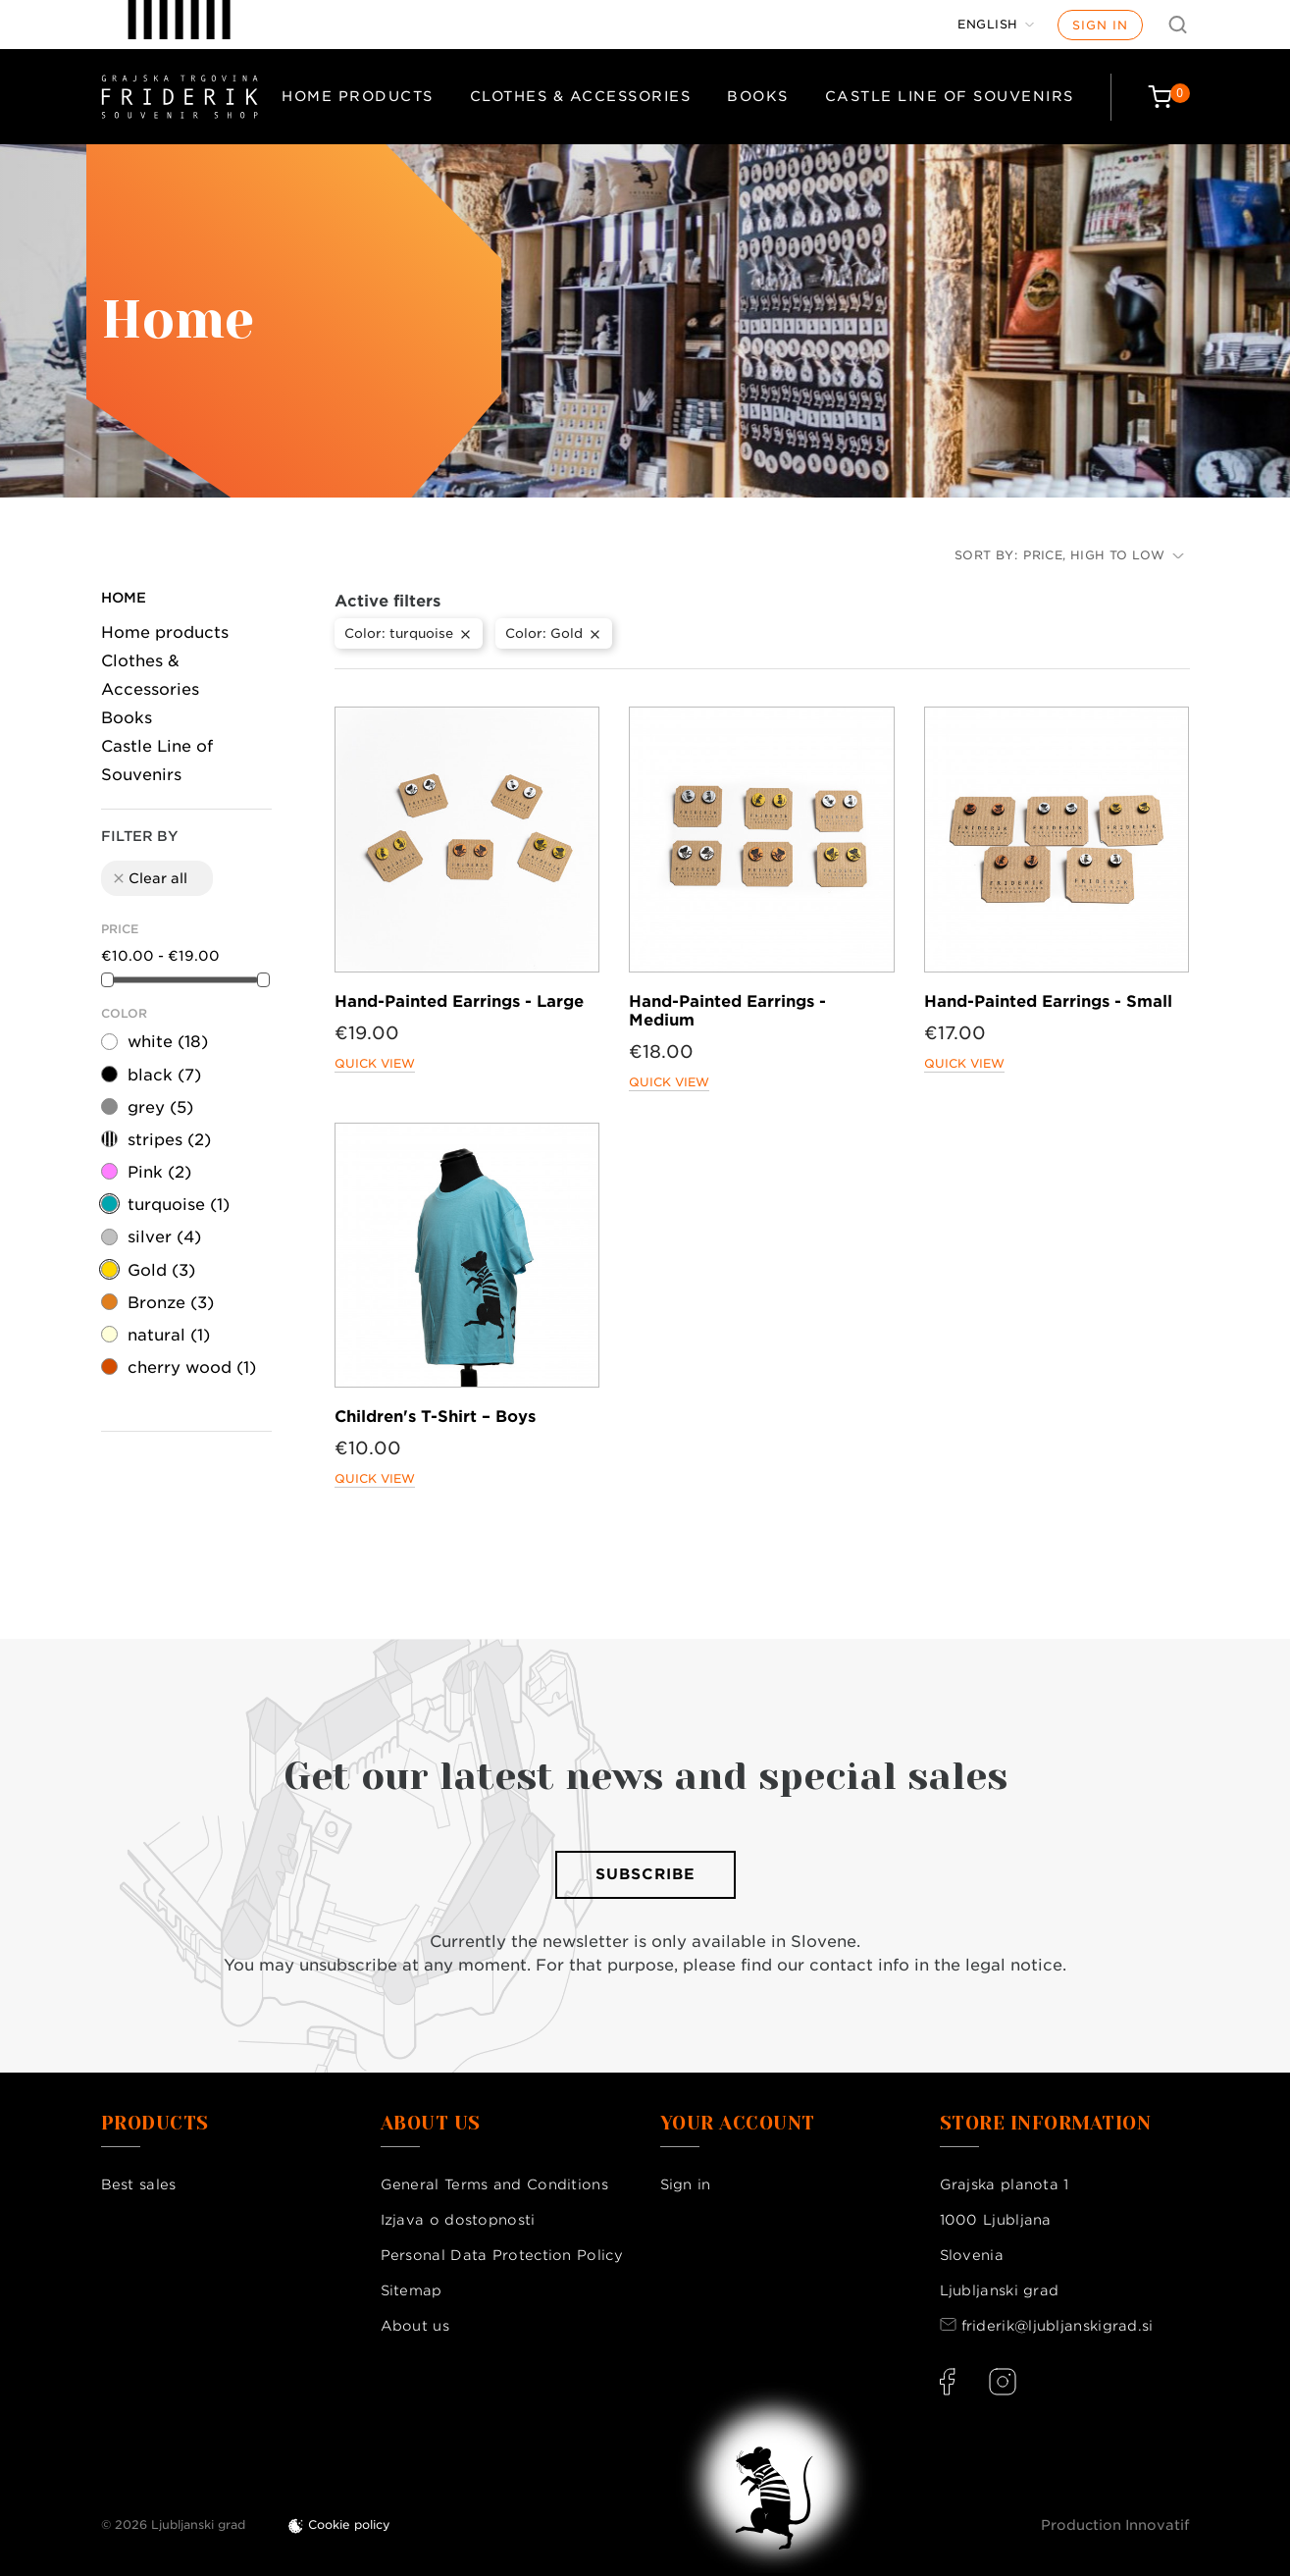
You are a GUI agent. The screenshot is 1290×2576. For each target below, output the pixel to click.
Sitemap (411, 2290)
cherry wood (192, 1367)
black (164, 1075)
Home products (358, 96)
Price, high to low (1103, 555)
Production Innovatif (1115, 2525)
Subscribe (645, 1874)
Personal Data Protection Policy (502, 2255)
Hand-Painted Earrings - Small (1048, 1001)
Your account (737, 2123)
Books (758, 96)
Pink (159, 1172)
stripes (169, 1139)
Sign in (1100, 25)
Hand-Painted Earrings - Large (459, 1001)
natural (169, 1335)
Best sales (139, 2184)
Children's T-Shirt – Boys (435, 1416)
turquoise (179, 1204)
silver (164, 1237)
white (168, 1041)
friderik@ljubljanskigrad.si (1057, 2326)
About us (415, 2326)
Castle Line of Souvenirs (949, 96)
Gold (161, 1270)
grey (160, 1107)
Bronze (171, 1302)
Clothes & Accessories (581, 96)
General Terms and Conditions (494, 2184)
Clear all (149, 878)
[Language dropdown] (995, 24)
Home (123, 597)
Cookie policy (349, 2524)
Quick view (375, 1063)
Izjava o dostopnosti (458, 2220)
